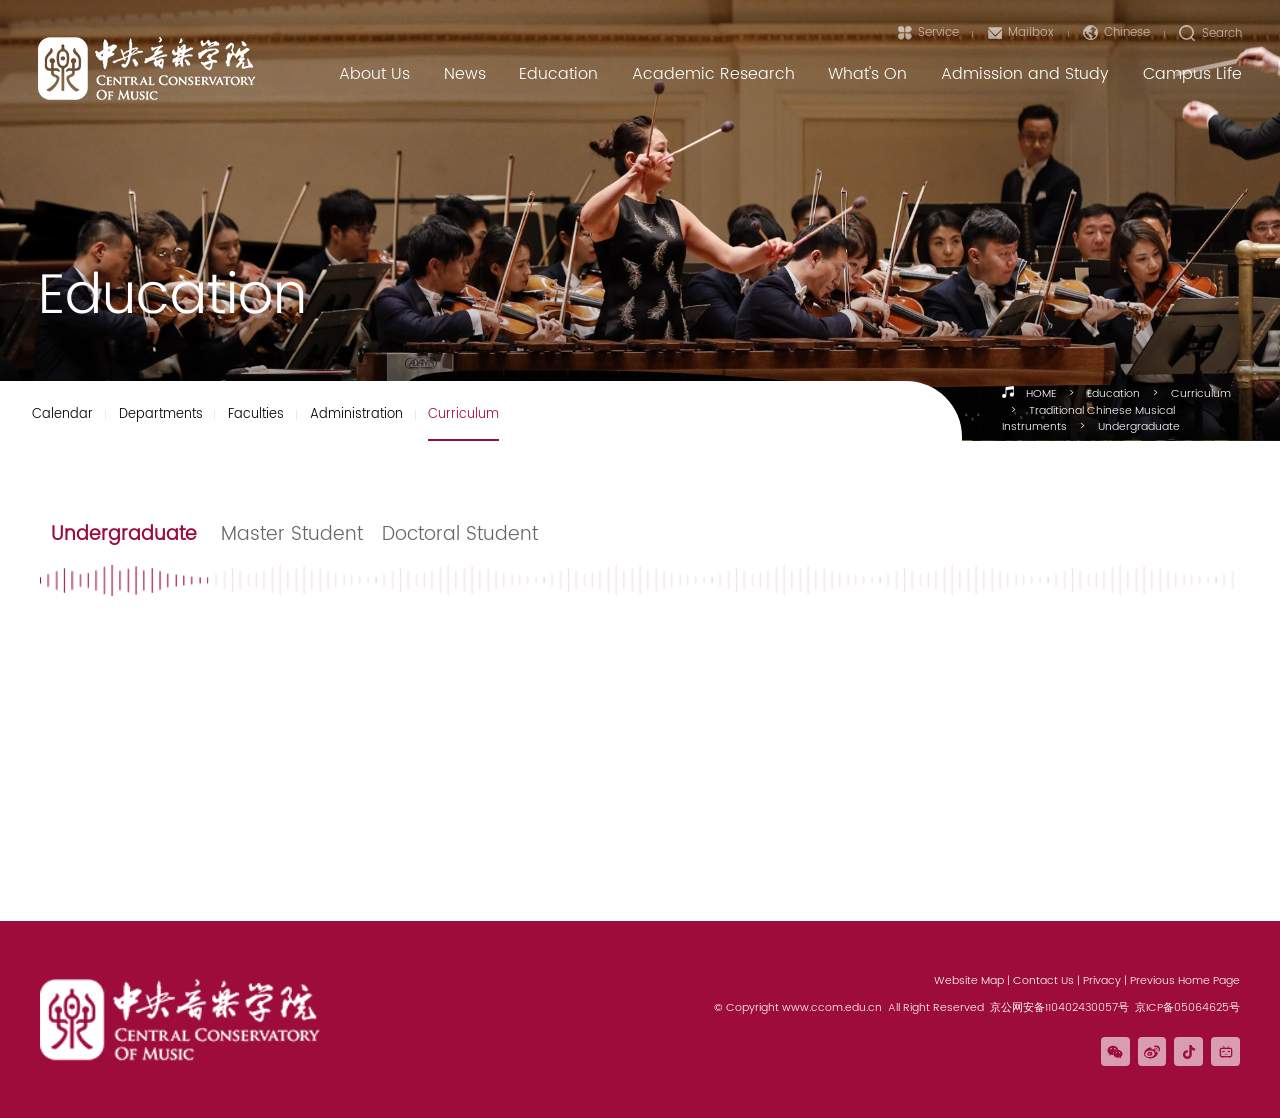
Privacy (1102, 981)
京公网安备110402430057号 (1059, 1008)
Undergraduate (1139, 427)
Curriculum (1201, 394)
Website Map (969, 981)
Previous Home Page (1185, 981)
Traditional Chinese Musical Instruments (1088, 419)
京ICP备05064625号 (1187, 1008)
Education (1113, 394)
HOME (1041, 394)
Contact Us (1043, 981)
